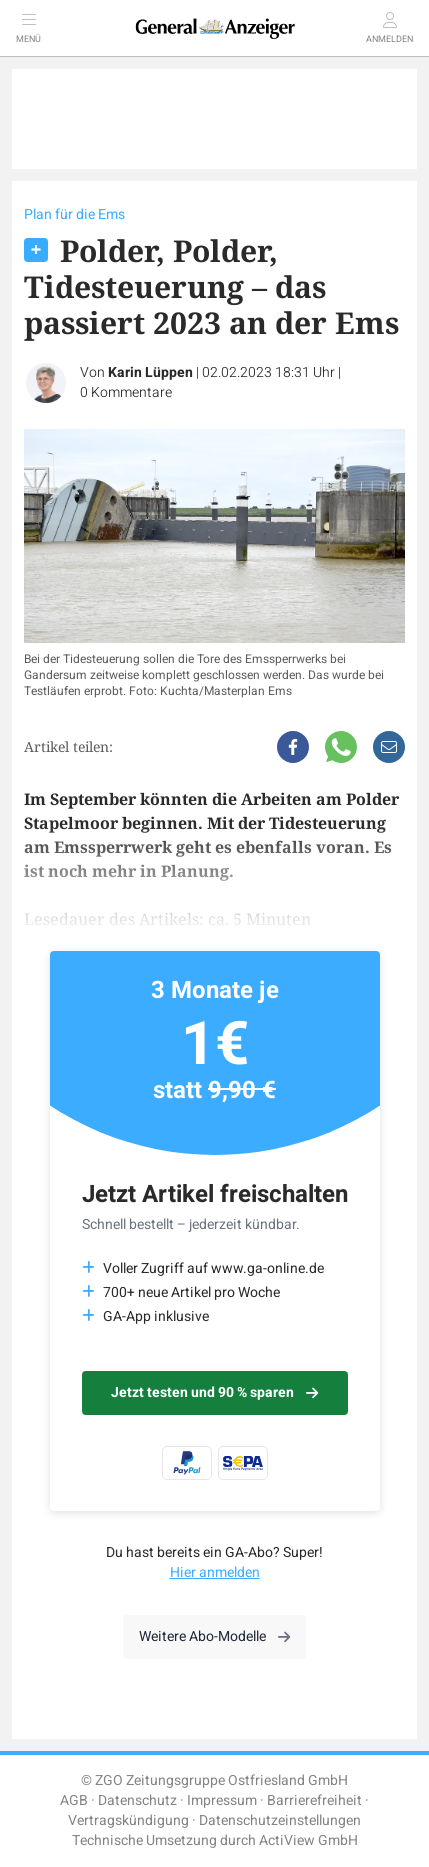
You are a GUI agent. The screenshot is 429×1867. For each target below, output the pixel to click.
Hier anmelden (215, 1572)
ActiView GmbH (308, 1840)
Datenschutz (137, 1800)
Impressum (222, 1800)
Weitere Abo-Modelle (214, 1636)
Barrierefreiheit (314, 1800)
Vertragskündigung (128, 1820)
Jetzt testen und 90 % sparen (214, 1392)
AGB (74, 1800)
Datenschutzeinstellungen (280, 1820)
